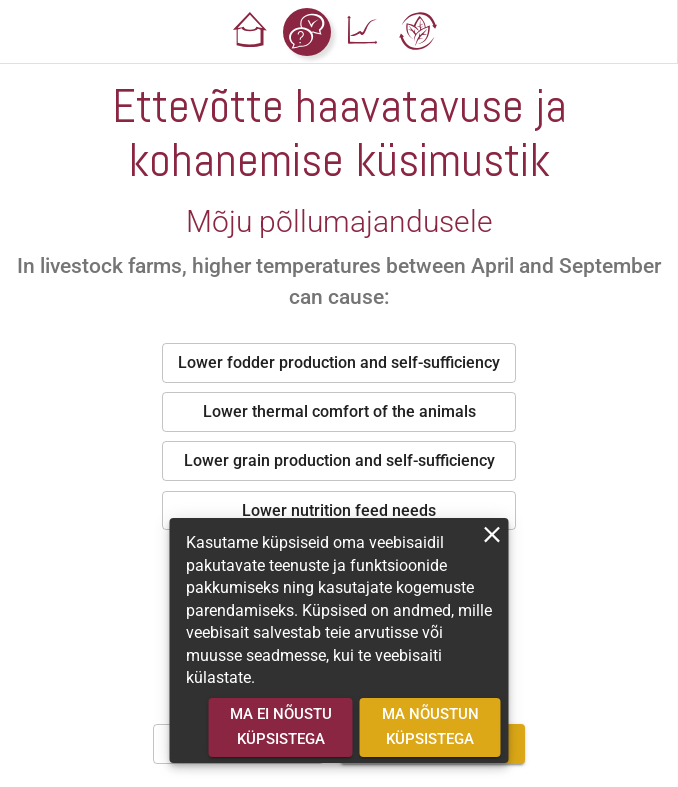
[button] (251, 32)
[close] (492, 534)
